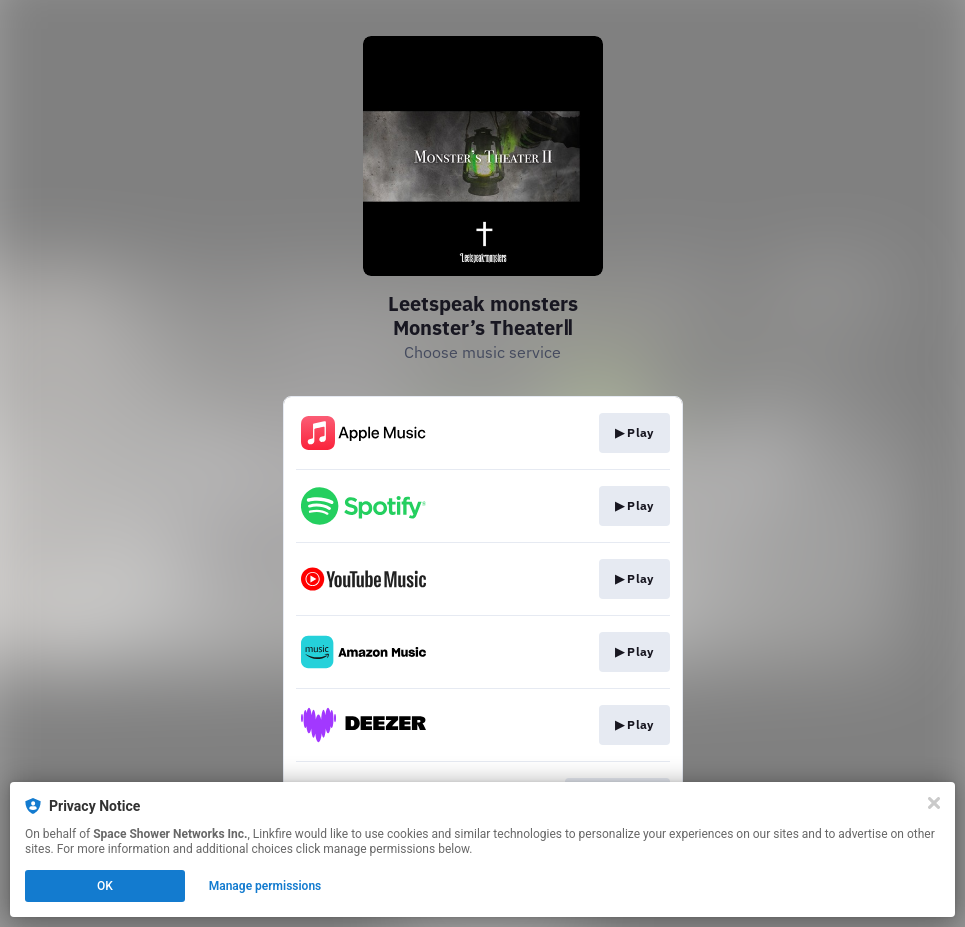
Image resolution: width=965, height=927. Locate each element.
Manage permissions (265, 886)
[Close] (934, 803)
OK (105, 886)
